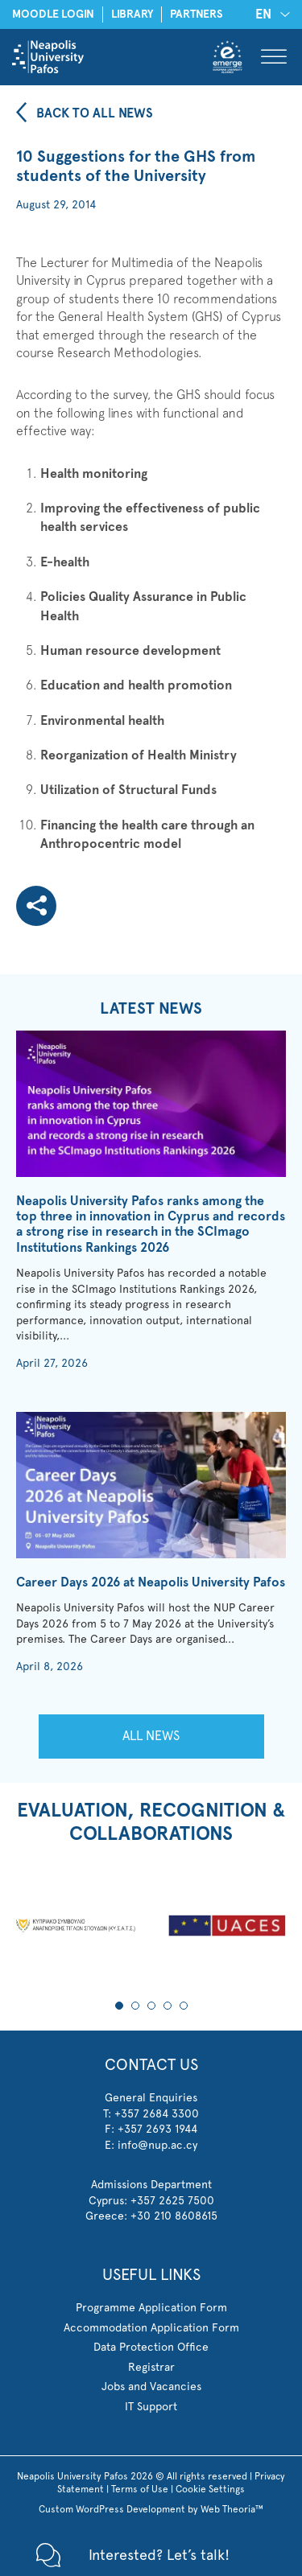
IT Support (151, 2406)
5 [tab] (184, 2006)
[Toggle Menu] (274, 56)
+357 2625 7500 (172, 2200)
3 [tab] (151, 2006)
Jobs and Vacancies (151, 2386)
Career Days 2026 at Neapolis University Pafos (150, 1582)
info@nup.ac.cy (157, 2144)
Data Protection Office (151, 2346)
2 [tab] (135, 2006)
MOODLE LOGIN (53, 14)
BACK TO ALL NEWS (94, 113)
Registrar (151, 2366)
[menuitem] (270, 14)
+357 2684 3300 (156, 2113)
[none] (270, 14)
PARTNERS (196, 14)
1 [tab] (119, 2006)
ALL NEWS (151, 1735)
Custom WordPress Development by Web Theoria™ (151, 2509)
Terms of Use (139, 2489)
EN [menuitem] (263, 14)
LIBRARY (132, 14)
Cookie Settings (210, 2489)
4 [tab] (167, 2006)
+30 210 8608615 (173, 2215)
